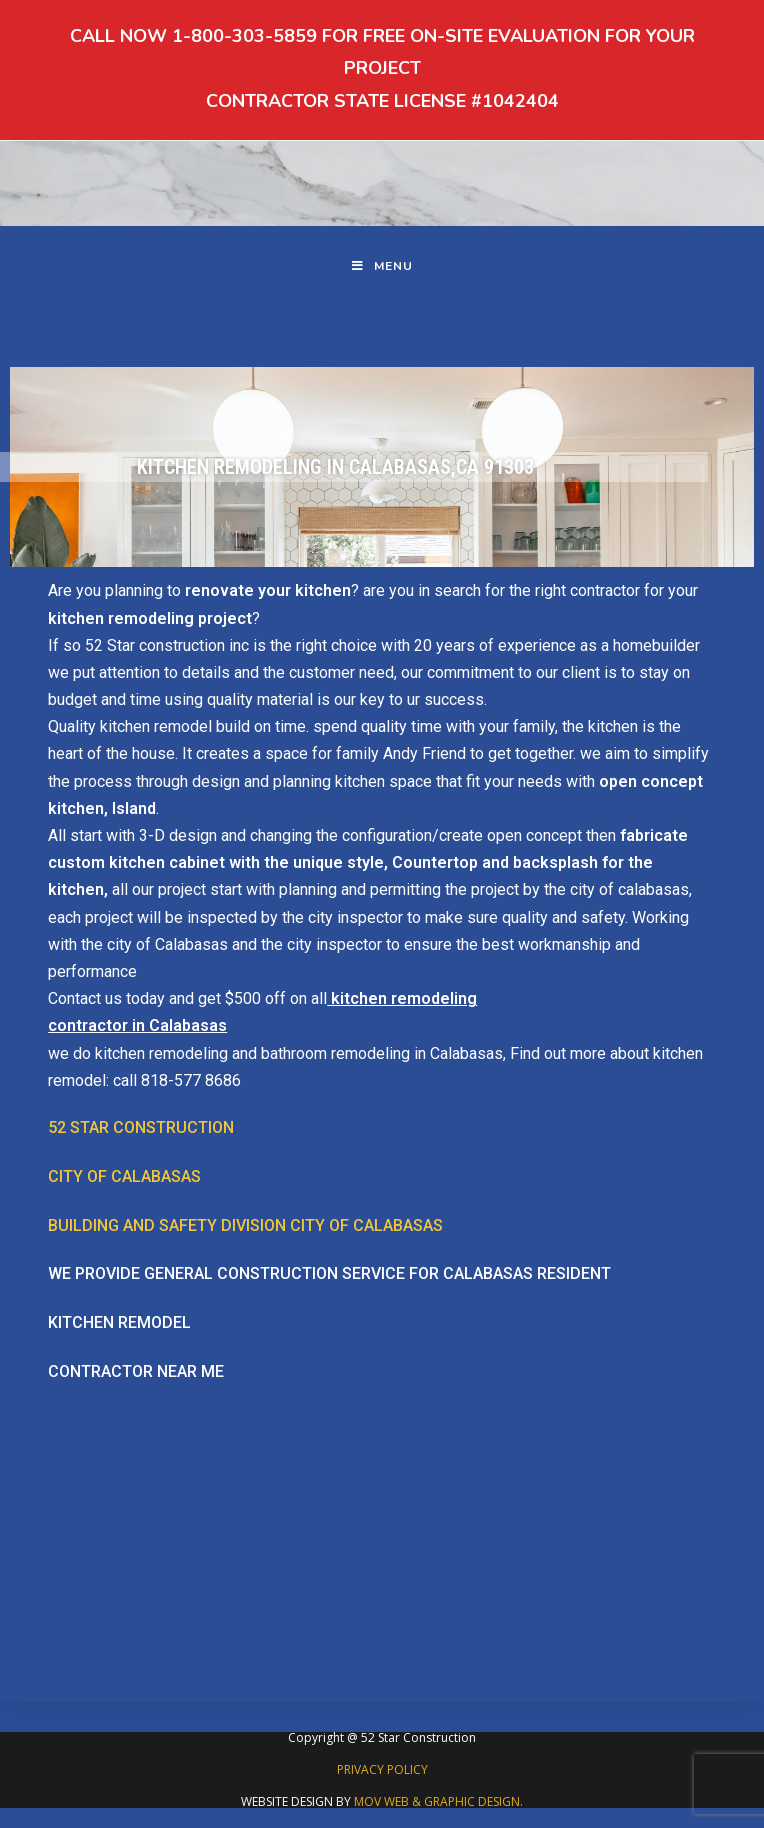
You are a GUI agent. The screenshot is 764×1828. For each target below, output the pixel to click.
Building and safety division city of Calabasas (245, 1225)
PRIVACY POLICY (382, 1769)
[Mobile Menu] (382, 266)
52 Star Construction (141, 1127)
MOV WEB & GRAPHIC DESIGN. (438, 1801)
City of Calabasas (124, 1176)
